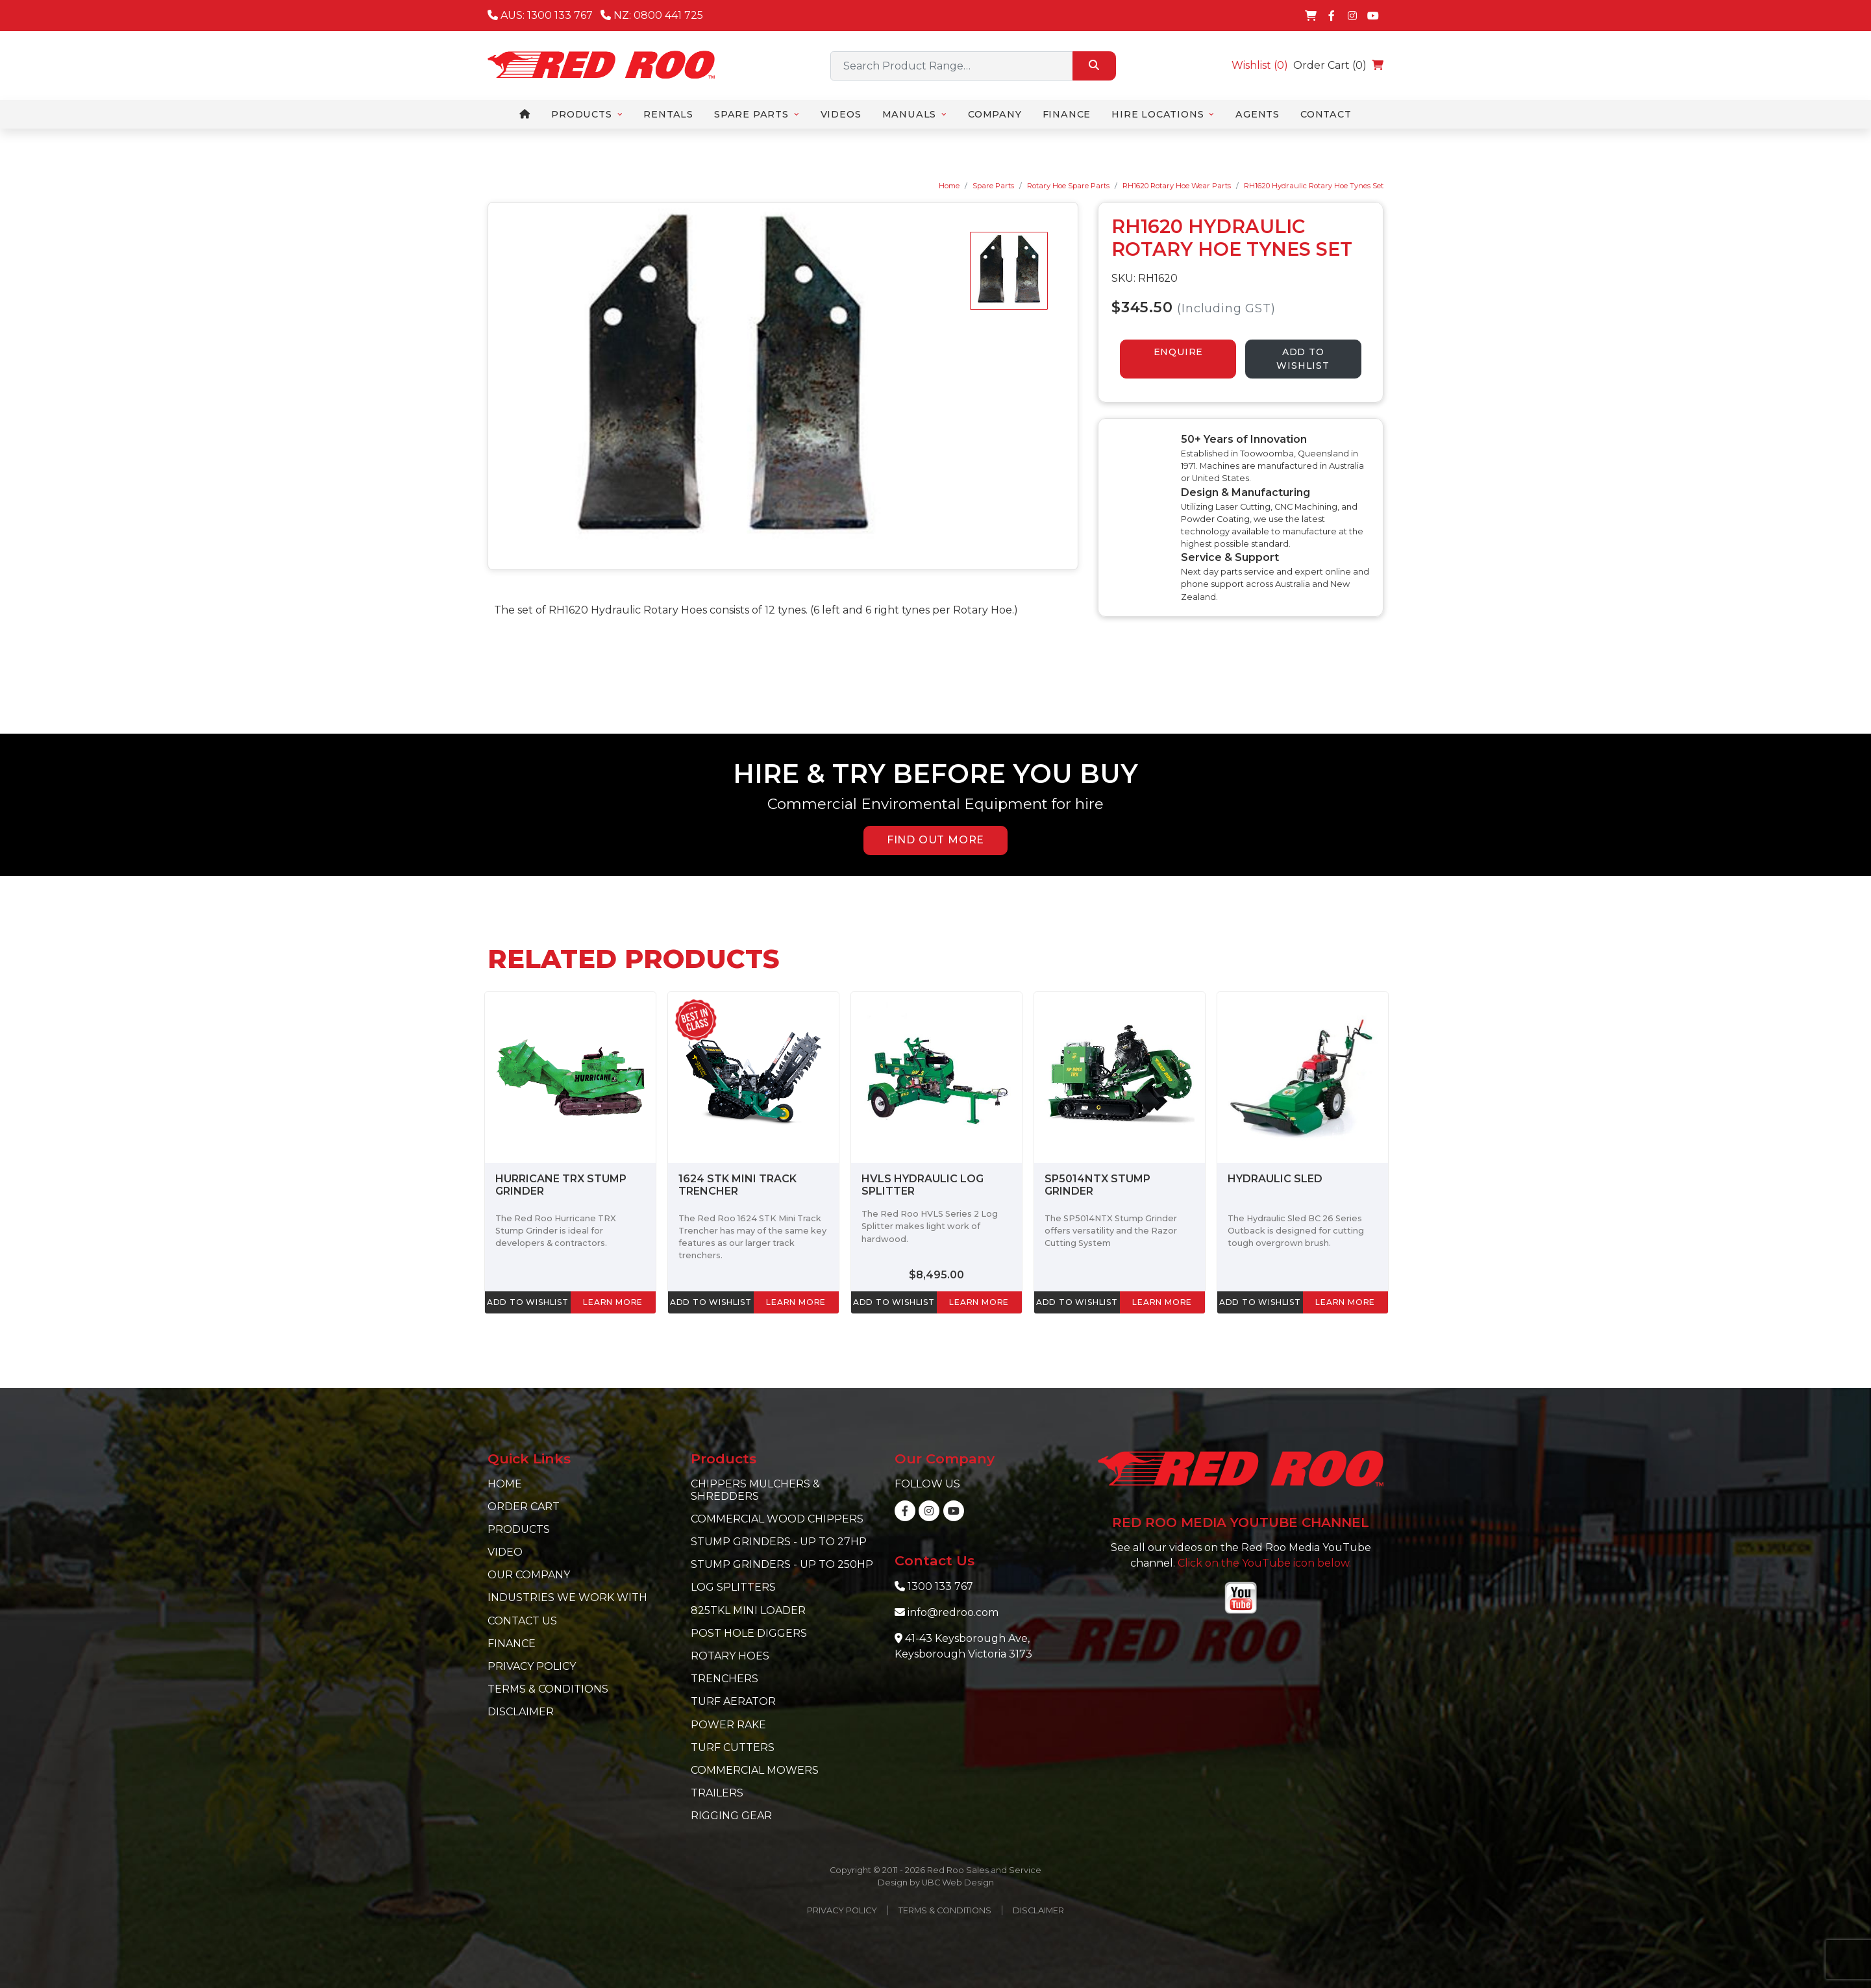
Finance (512, 1643)
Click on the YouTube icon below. (1264, 1563)
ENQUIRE (1179, 352)
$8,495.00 (936, 1275)
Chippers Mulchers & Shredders (755, 1490)
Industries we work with (567, 1597)
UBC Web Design (958, 1882)
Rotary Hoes (730, 1656)
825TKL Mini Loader (748, 1610)
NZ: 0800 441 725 (652, 15)
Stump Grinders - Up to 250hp (782, 1564)
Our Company (529, 1575)
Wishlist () (1260, 65)
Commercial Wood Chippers (777, 1519)
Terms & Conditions (548, 1689)
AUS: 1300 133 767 (540, 15)
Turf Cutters (732, 1747)
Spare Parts (993, 185)
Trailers (717, 1793)
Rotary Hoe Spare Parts (1068, 185)
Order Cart (524, 1506)
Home (949, 185)
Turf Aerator (733, 1701)
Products (519, 1529)
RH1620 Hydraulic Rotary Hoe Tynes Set (1313, 185)
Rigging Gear (731, 1815)
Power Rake (728, 1725)
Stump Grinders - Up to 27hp (779, 1541)
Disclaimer (521, 1712)
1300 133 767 (940, 1586)
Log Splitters (733, 1587)
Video (505, 1552)
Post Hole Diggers (749, 1633)
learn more (613, 1302)
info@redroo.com (953, 1612)
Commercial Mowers (755, 1770)
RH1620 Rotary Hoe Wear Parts (1176, 185)
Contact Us (522, 1621)
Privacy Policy (532, 1666)
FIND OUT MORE (935, 840)
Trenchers (724, 1678)
